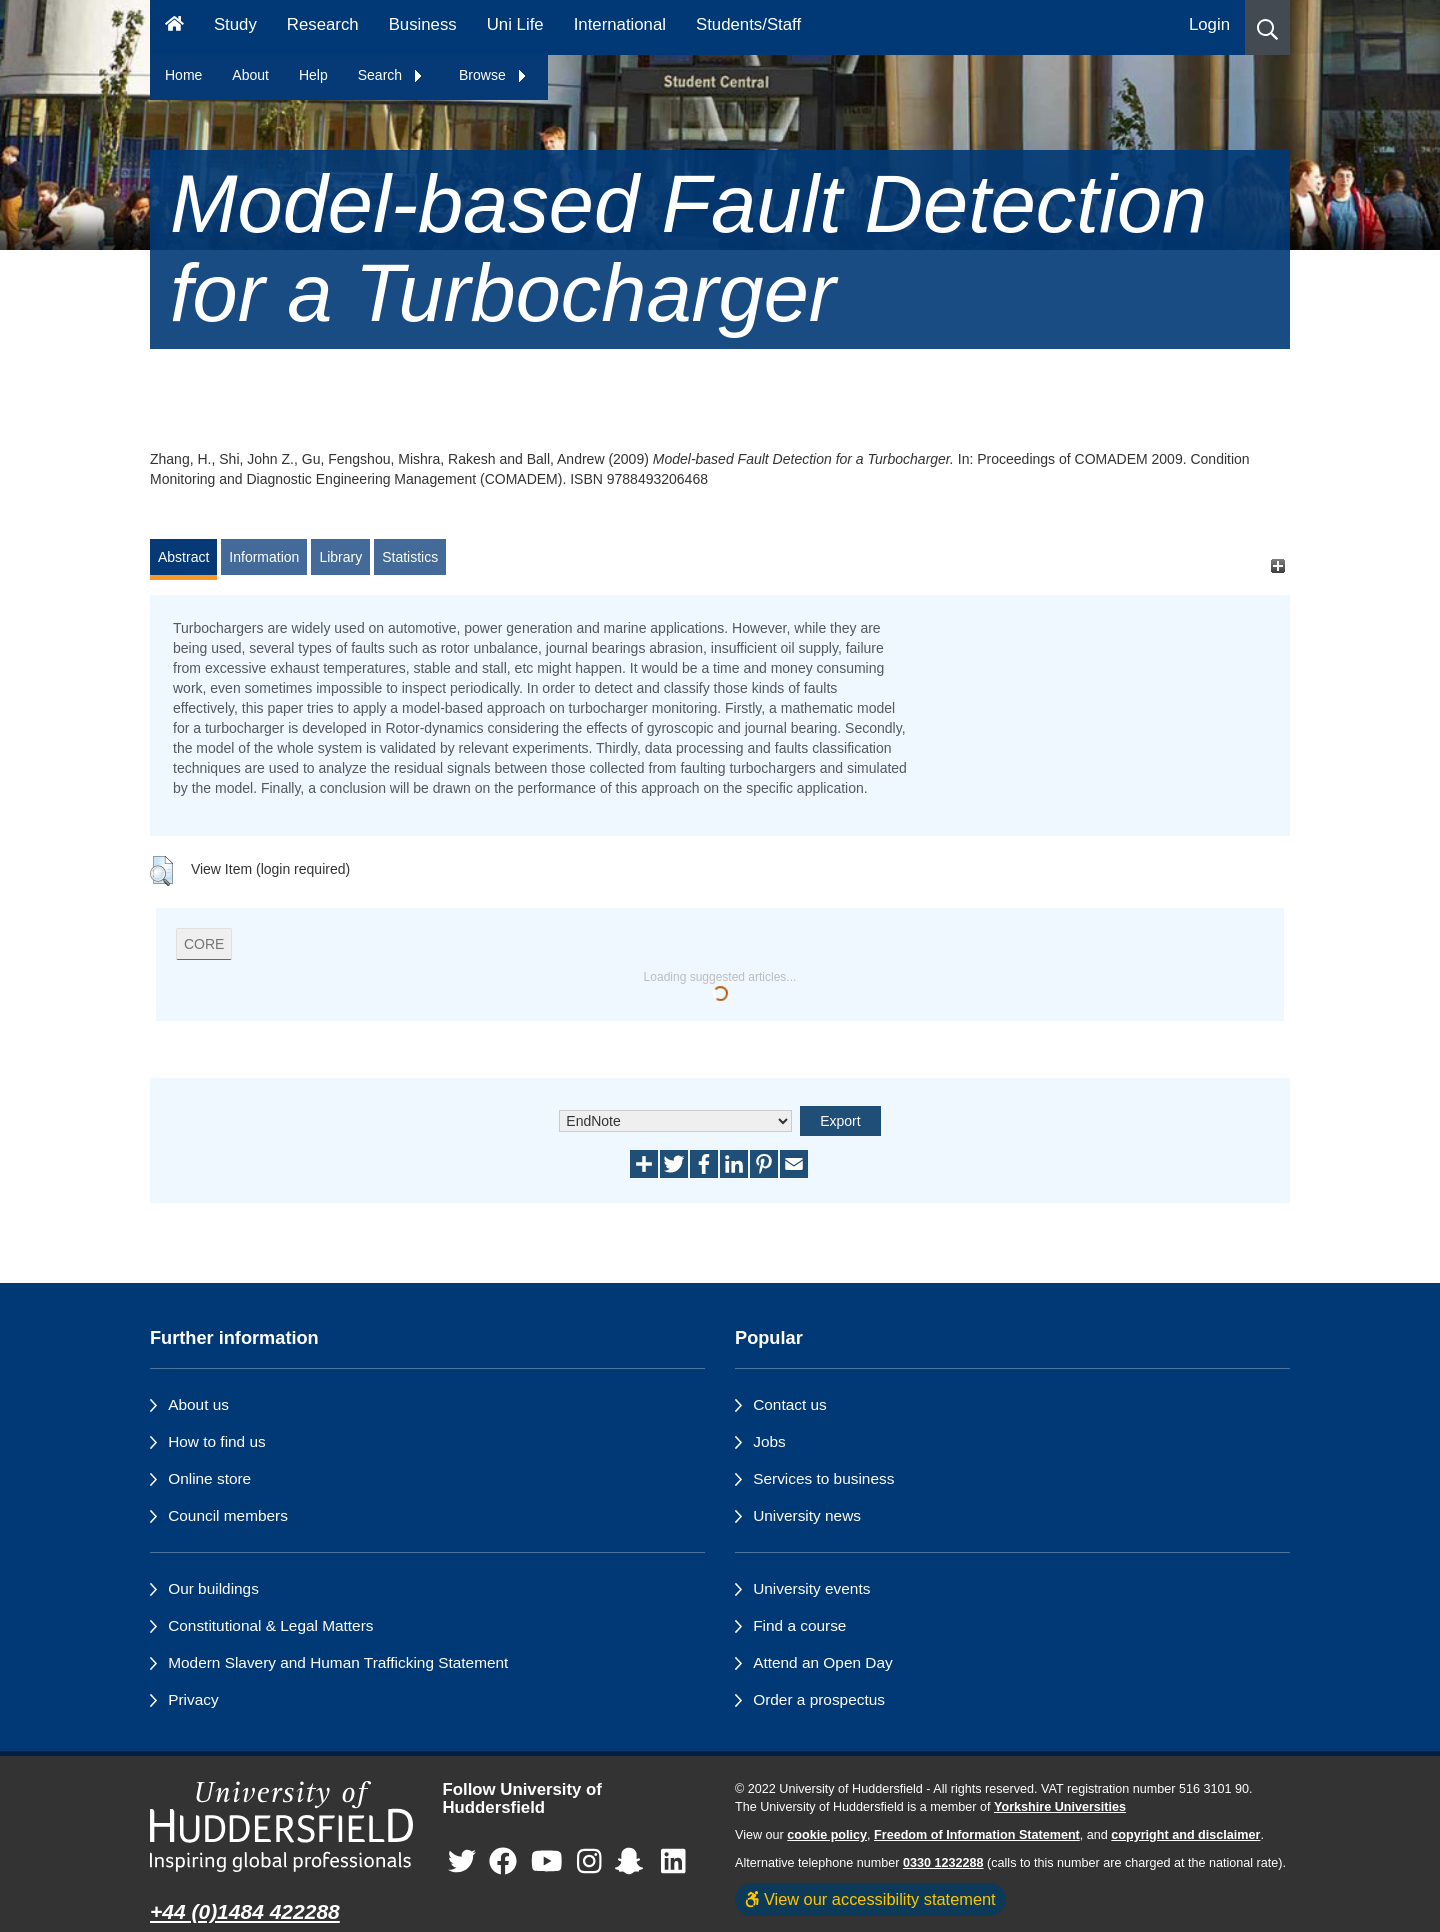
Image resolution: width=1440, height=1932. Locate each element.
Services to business (823, 1478)
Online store (209, 1478)
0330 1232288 (943, 1863)
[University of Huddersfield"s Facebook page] (503, 1862)
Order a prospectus (819, 1699)
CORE (204, 944)
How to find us (217, 1441)
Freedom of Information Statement (977, 1835)
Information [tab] (264, 557)
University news (807, 1515)
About (250, 75)
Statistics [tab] (410, 557)
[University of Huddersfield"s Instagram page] (589, 1862)
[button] (1267, 27)
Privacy (193, 1699)
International (620, 24)
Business (423, 24)
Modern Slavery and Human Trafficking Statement (338, 1662)
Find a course (799, 1625)
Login (1209, 24)
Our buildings (213, 1588)
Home (183, 75)
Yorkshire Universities (1060, 1807)
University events (811, 1588)
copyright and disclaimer (1185, 1835)
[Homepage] (174, 27)
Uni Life (515, 24)
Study (235, 24)
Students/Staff (748, 24)
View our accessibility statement (870, 1899)
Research (323, 24)
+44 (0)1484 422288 (245, 1911)
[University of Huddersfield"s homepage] (281, 1826)
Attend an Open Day (822, 1662)
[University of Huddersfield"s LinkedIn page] (673, 1862)
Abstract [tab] (183, 557)
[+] (1277, 566)
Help (313, 75)
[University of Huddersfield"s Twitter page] (462, 1862)
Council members (228, 1515)
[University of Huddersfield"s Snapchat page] (633, 1862)
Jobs (769, 1441)
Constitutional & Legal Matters (270, 1625)
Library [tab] (340, 557)
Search (391, 75)
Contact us (790, 1404)
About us (198, 1404)
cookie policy (827, 1835)
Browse (493, 75)
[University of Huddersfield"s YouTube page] (547, 1862)
